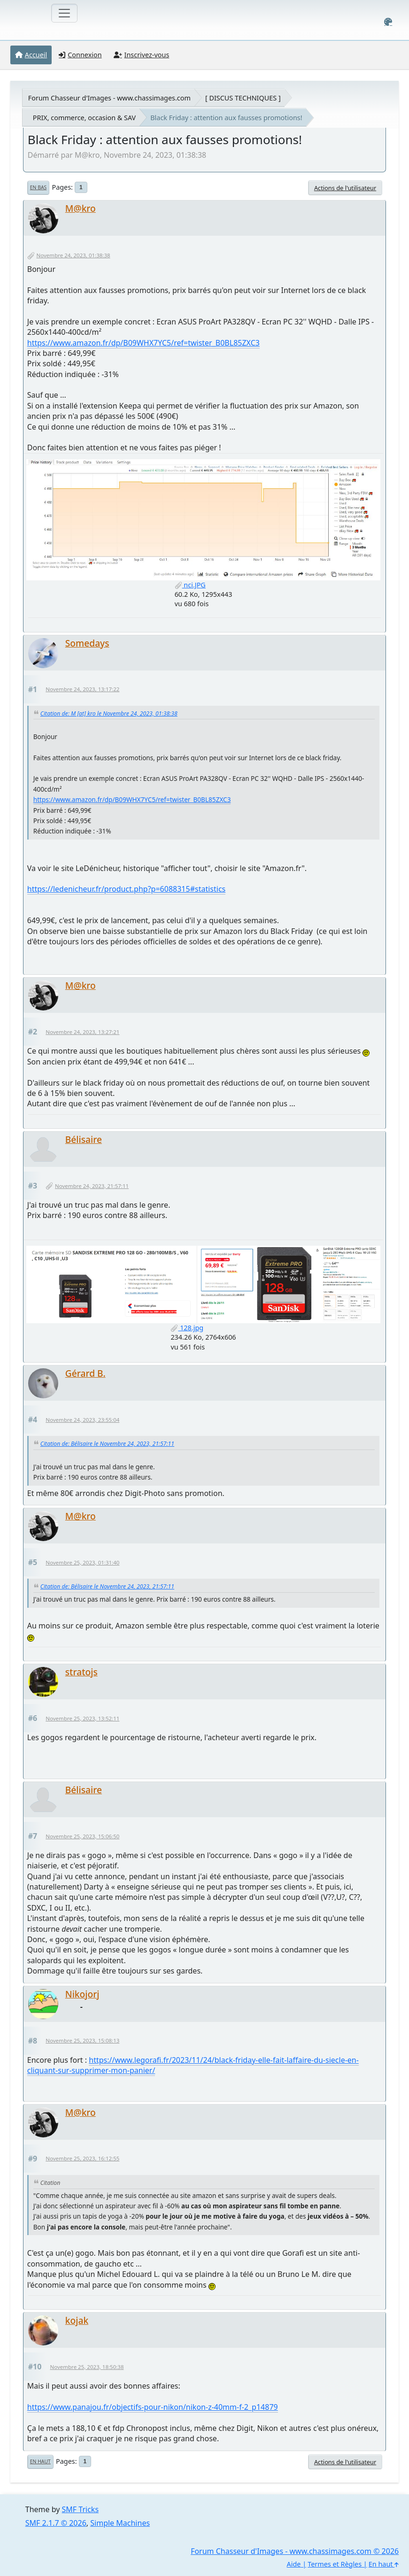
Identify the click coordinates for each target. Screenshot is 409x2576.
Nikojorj (82, 1994)
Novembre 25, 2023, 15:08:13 (82, 2040)
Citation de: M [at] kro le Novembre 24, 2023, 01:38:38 (108, 713)
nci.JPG (190, 584)
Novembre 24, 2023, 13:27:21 (82, 1031)
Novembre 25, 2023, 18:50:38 (86, 2366)
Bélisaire (83, 1139)
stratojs (81, 1672)
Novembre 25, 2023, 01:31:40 (82, 1562)
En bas (38, 187)
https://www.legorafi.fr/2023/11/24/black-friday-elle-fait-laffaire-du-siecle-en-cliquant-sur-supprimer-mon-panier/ (193, 2065)
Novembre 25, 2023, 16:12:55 (82, 2158)
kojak (76, 2320)
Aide (294, 2564)
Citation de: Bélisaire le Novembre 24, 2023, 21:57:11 (107, 1444)
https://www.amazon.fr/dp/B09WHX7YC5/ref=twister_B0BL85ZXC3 (143, 343)
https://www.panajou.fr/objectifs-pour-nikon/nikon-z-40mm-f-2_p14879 (152, 2407)
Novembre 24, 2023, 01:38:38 (73, 255)
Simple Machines (120, 2523)
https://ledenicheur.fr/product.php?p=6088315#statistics (126, 889)
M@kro (80, 208)
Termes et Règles (335, 2564)
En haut (40, 2461)
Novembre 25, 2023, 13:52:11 (82, 1718)
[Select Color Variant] (388, 21)
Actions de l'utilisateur (345, 188)
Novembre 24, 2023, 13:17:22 (82, 689)
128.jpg (186, 1327)
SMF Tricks (80, 2509)
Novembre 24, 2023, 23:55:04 (82, 1419)
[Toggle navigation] (64, 13)
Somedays (87, 643)
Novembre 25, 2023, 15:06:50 (82, 1836)
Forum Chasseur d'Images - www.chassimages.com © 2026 (295, 2551)
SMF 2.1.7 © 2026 (55, 2523)
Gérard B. (85, 1373)
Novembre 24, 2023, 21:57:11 (92, 1185)
